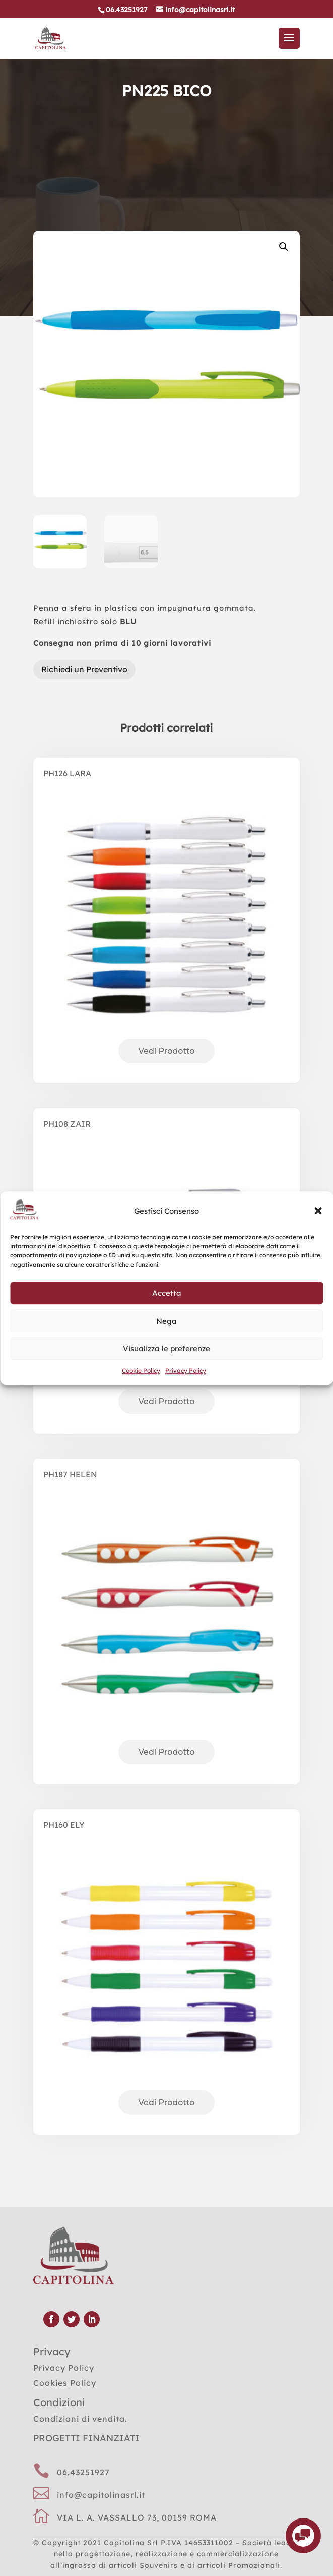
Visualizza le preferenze (166, 1348)
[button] (318, 1211)
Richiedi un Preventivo (84, 669)
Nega (166, 1321)
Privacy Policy (185, 1371)
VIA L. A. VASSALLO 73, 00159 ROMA (137, 2517)
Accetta (166, 1293)
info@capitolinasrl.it (101, 2495)
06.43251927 (83, 2472)
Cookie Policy (141, 1371)
